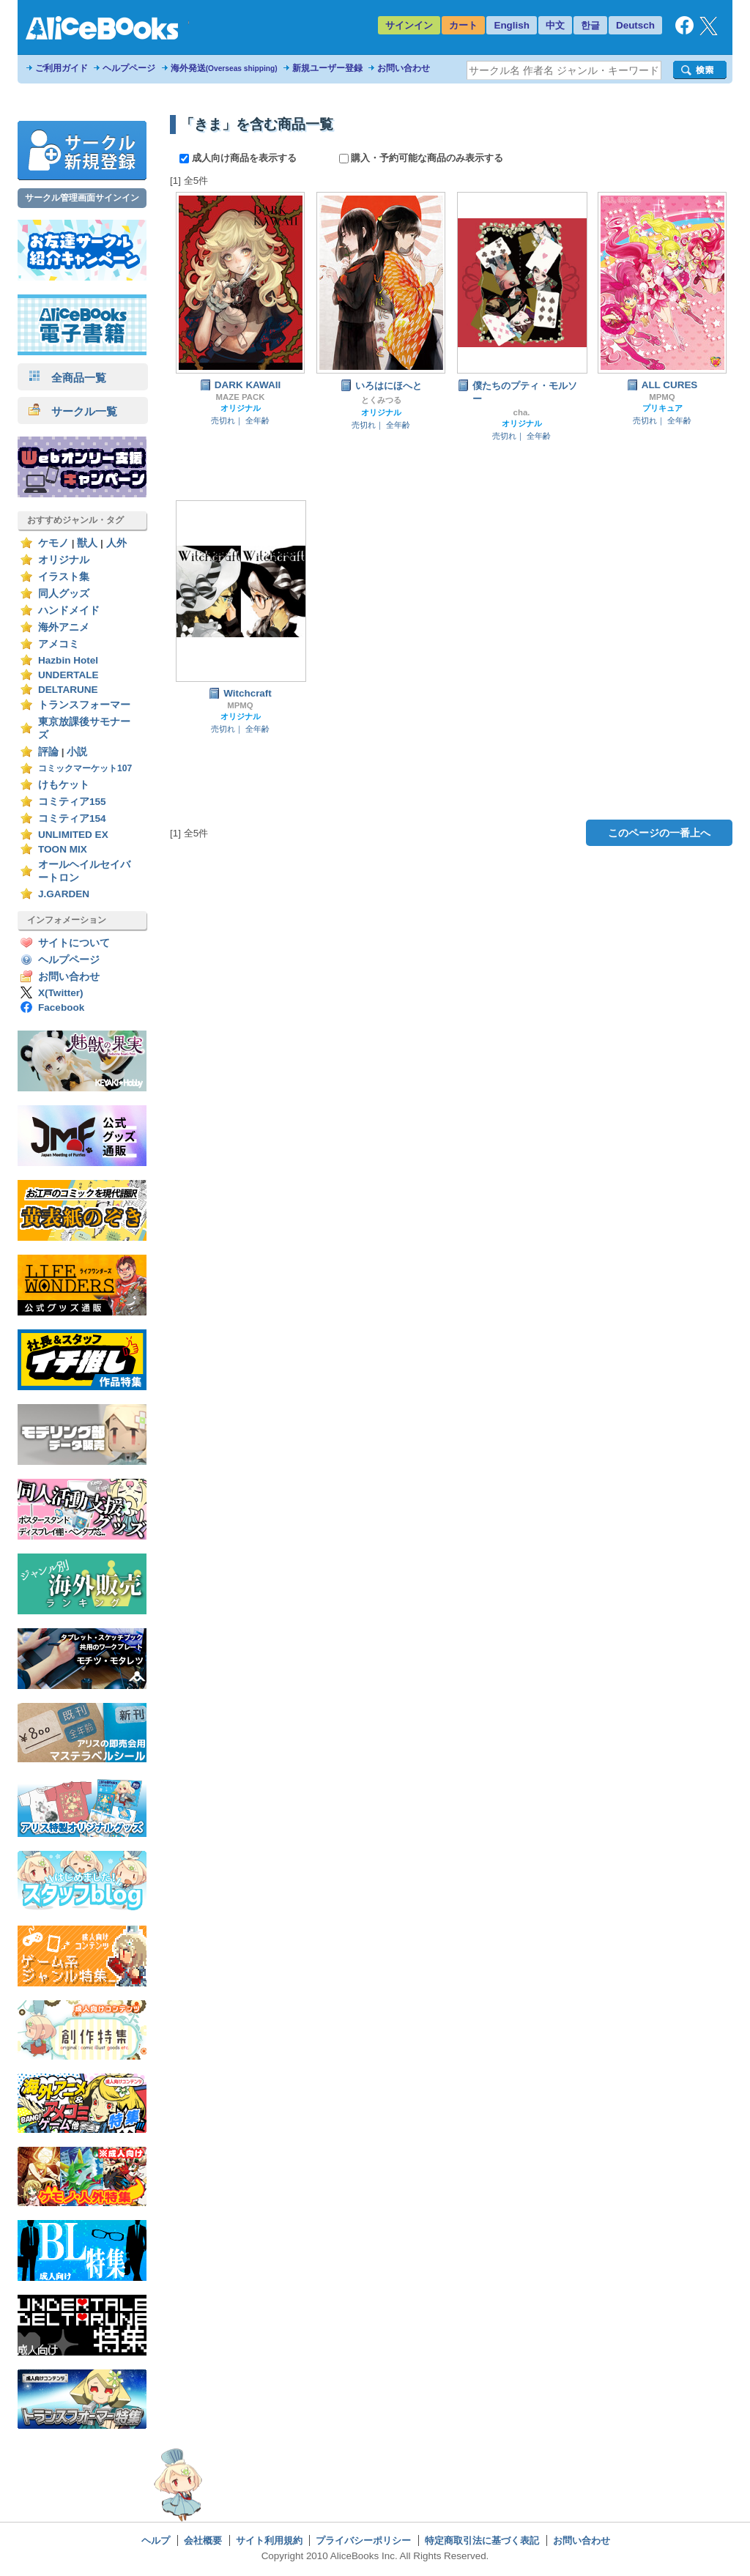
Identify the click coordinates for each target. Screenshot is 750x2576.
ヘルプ (155, 2540)
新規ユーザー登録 (327, 68)
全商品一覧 (67, 377)
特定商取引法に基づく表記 (482, 2540)
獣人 (87, 543)
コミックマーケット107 (85, 768)
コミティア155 (72, 801)
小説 (77, 751)
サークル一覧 (73, 411)
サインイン (409, 25)
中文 (555, 25)
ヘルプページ (129, 68)
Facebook (61, 1007)
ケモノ (53, 543)
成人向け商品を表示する (239, 157)
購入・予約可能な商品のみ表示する (421, 157)
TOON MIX (62, 849)
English (512, 25)
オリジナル (63, 559)
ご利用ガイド (61, 68)
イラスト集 (63, 576)
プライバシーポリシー (363, 2540)
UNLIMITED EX (73, 834)
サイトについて (74, 943)
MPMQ (662, 397)
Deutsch (635, 25)
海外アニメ (63, 627)
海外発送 (224, 68)
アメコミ (58, 644)
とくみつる (381, 400)
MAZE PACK (240, 397)
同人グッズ (63, 593)
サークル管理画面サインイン (82, 198)
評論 (48, 751)
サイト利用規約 (269, 2540)
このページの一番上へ (659, 833)
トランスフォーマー (84, 704)
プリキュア (662, 408)
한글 (590, 25)
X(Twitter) (60, 992)
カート (463, 25)
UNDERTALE (68, 674)
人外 (116, 543)
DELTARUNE (68, 689)
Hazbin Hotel (68, 660)
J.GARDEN (63, 893)
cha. (521, 412)
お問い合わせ (403, 68)
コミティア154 (72, 818)
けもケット (63, 784)
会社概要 (203, 2540)
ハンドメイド (69, 610)
